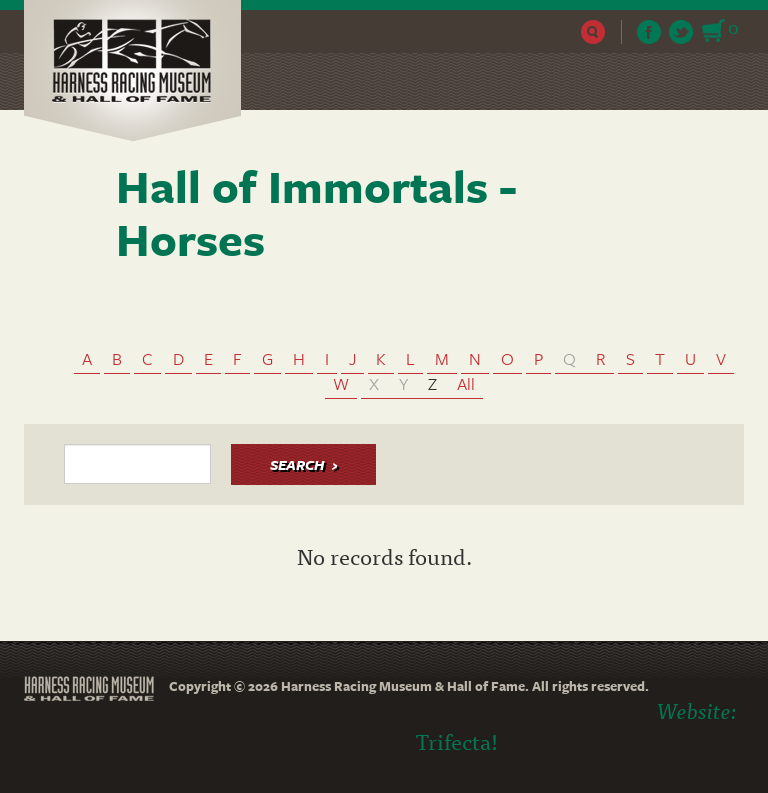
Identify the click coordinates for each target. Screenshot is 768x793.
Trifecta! (457, 740)
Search (593, 32)
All (466, 383)
